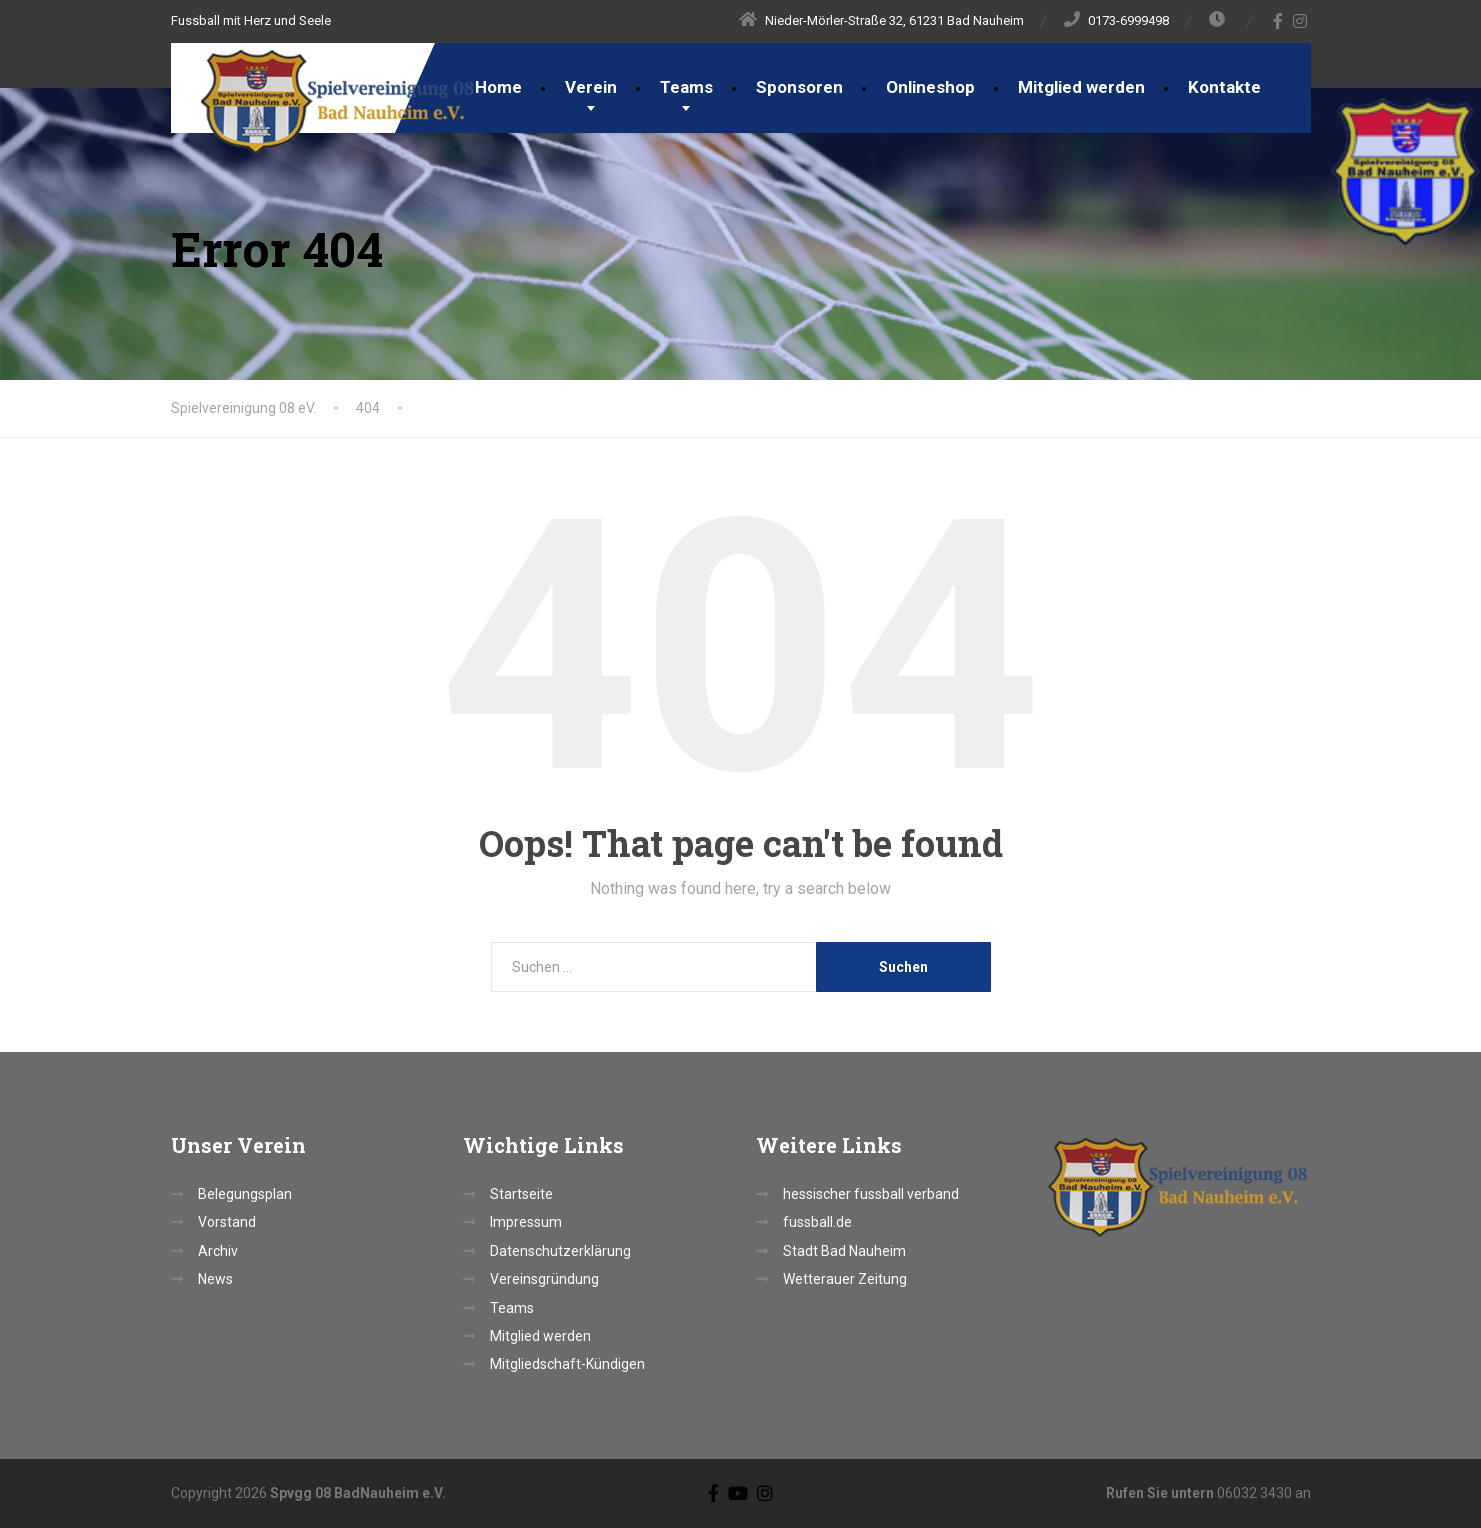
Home (498, 87)
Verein (591, 87)
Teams (686, 87)
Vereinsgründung (544, 1279)
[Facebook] (1278, 21)
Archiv (218, 1251)
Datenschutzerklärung (560, 1251)
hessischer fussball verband (871, 1194)
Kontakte (1224, 87)
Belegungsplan (245, 1194)
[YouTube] (738, 1492)
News (215, 1279)
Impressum (526, 1222)
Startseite (521, 1194)
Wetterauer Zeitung (845, 1279)
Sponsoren (799, 87)
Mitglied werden (1081, 87)
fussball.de (817, 1222)
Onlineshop (930, 87)
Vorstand (227, 1222)
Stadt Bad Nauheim (844, 1251)
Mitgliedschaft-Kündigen (567, 1364)
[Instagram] (1300, 21)
